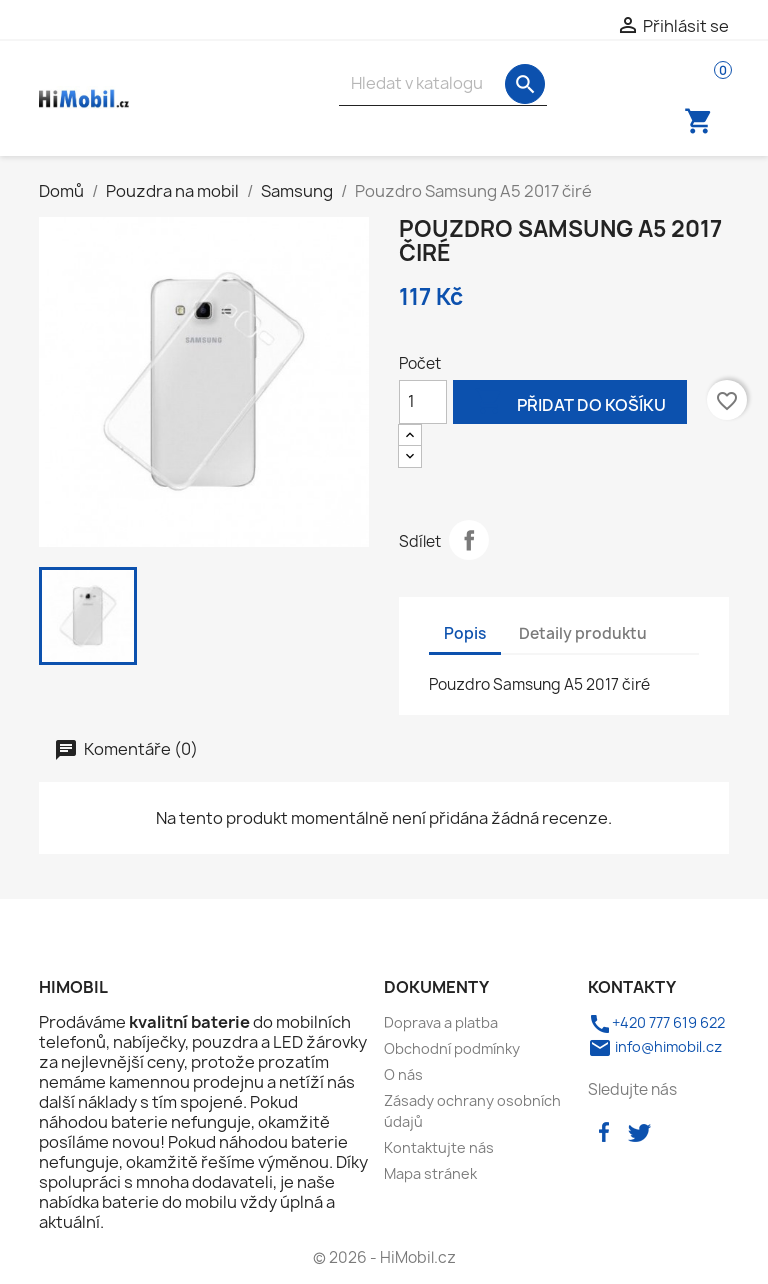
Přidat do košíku (570, 403)
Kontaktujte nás (439, 1147)
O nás (403, 1074)
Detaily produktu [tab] (583, 633)
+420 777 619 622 (656, 1022)
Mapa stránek (430, 1173)
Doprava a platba (441, 1022)
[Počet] (423, 402)
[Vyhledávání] (443, 83)
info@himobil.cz (655, 1046)
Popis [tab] (465, 633)
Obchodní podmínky (452, 1048)
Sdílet (469, 540)
